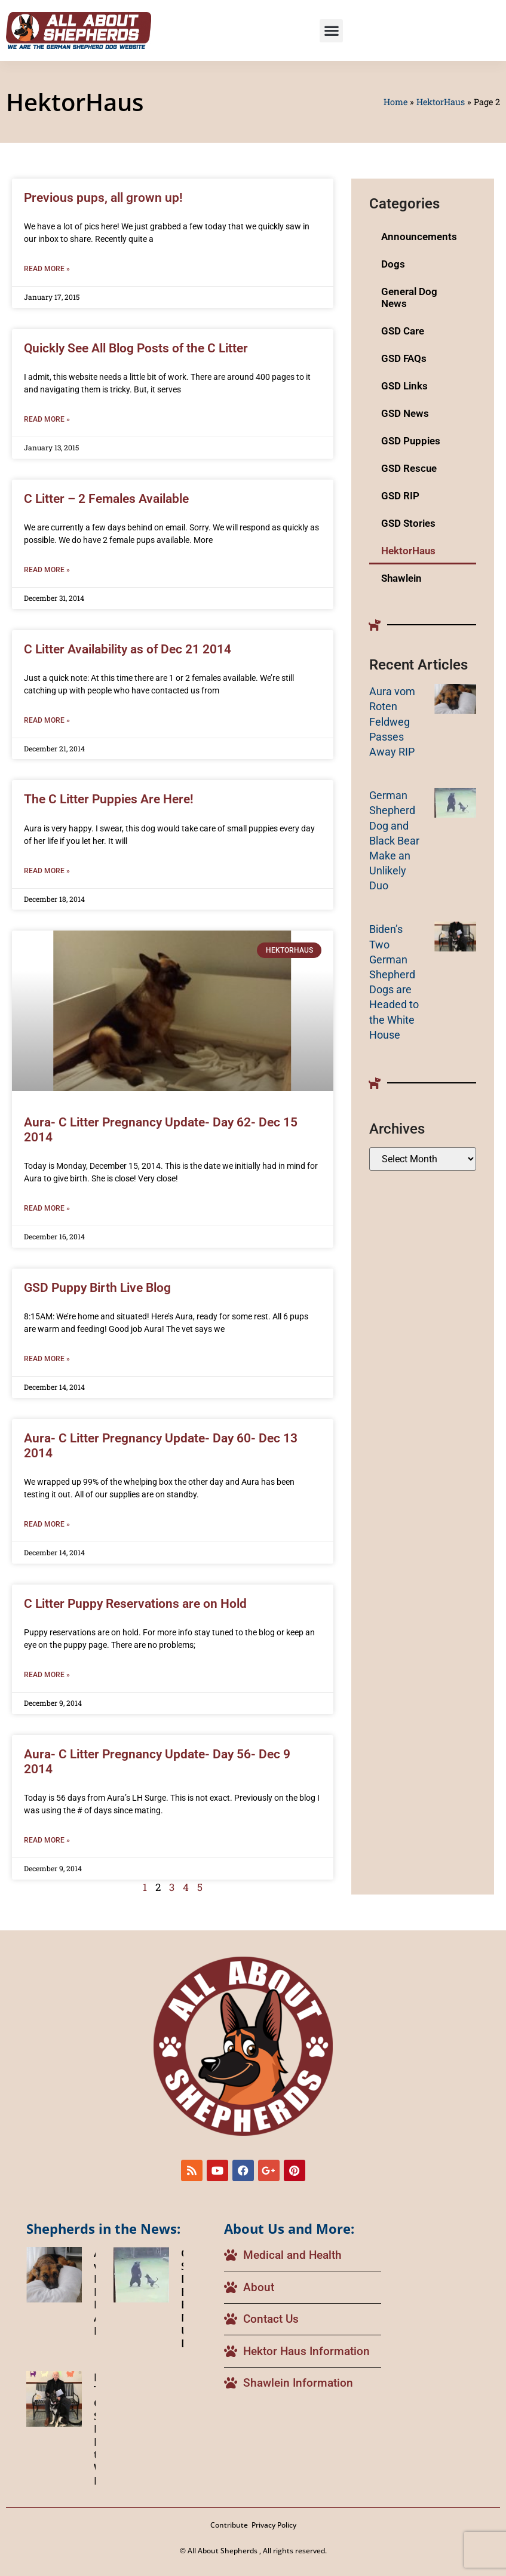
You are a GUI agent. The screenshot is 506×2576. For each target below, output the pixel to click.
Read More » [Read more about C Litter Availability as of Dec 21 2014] (47, 720)
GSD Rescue (409, 468)
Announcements (419, 236)
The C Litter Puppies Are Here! (109, 799)
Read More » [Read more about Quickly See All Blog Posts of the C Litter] (47, 419)
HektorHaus (440, 102)
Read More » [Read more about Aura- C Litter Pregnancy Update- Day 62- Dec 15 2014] (47, 1208)
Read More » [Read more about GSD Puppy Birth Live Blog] (47, 1359)
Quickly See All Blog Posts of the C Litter (136, 348)
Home (395, 102)
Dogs (393, 264)
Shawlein (401, 578)
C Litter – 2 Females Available (106, 499)
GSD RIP (400, 496)
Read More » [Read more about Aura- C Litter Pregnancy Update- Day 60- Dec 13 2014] (47, 1524)
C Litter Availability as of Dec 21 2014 (127, 649)
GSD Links (404, 386)
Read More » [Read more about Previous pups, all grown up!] (47, 269)
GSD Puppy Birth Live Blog (97, 1288)
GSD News (405, 413)
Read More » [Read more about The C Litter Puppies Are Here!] (47, 871)
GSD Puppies (410, 441)
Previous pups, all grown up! (103, 198)
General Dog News (409, 297)
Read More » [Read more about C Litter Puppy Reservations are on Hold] (47, 1675)
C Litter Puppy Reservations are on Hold (135, 1603)
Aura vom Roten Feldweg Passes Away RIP (392, 721)
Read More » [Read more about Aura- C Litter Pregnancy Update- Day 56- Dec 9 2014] (47, 1840)
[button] (331, 30)
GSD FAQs (404, 358)
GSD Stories (408, 523)
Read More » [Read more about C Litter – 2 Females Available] (47, 570)
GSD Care (402, 331)
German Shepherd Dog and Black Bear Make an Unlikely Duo (394, 840)
